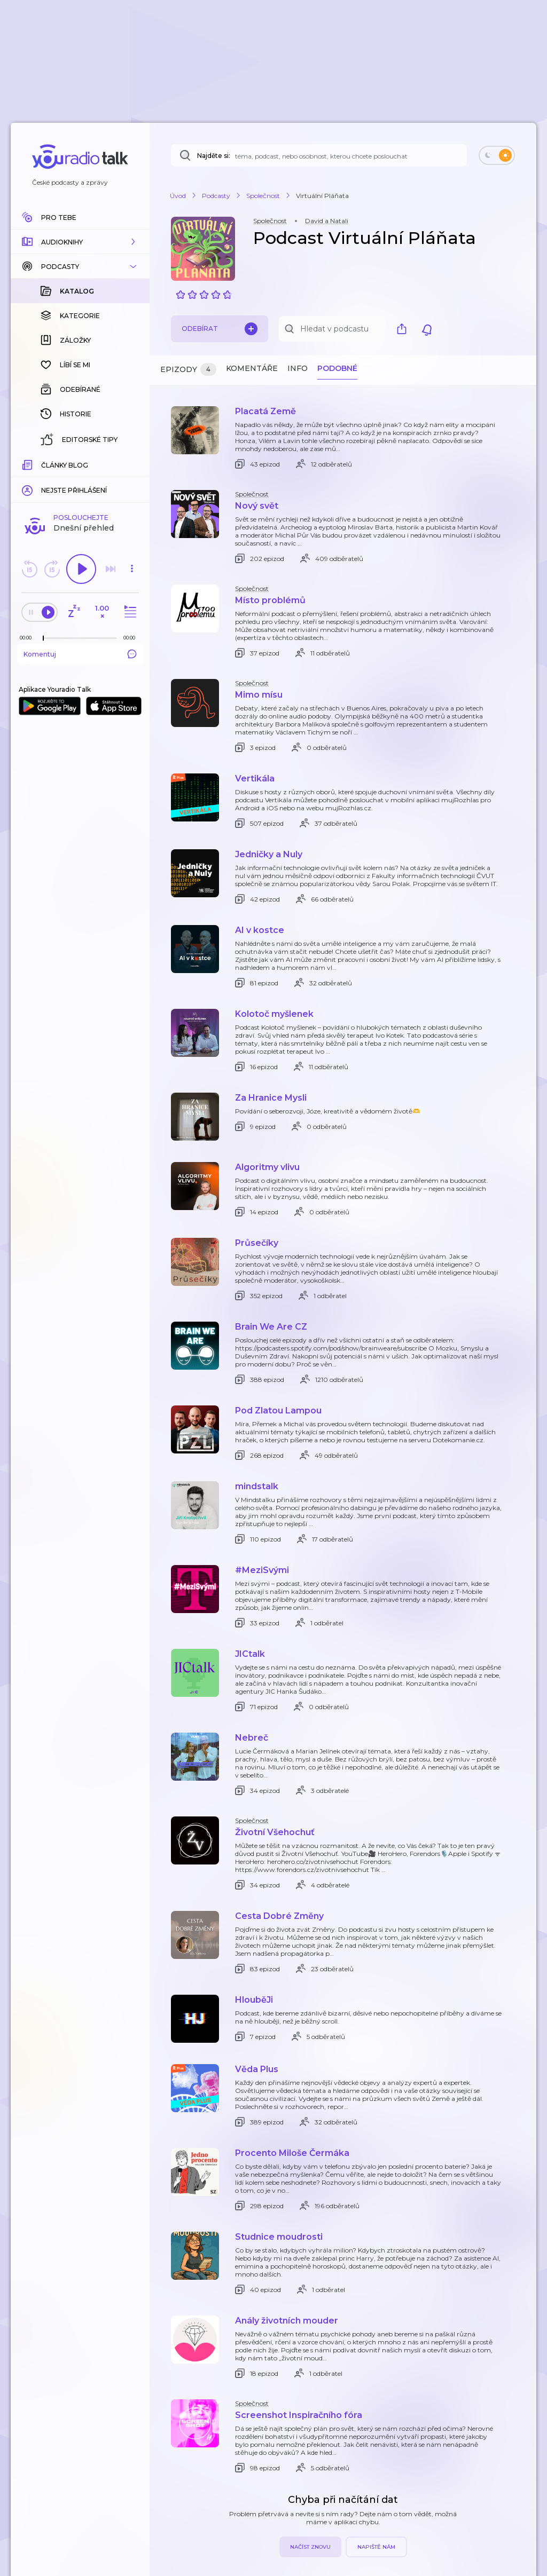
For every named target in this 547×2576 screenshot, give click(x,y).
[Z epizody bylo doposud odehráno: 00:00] (28, 464)
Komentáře (252, 368)
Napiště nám (376, 2546)
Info (297, 368)
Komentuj (80, 480)
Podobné (337, 368)
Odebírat (219, 328)
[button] (80, 242)
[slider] (43, 464)
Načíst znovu (310, 2546)
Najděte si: (213, 156)
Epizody (188, 370)
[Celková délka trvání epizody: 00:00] (131, 464)
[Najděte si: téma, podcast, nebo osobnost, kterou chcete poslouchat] (319, 155)
